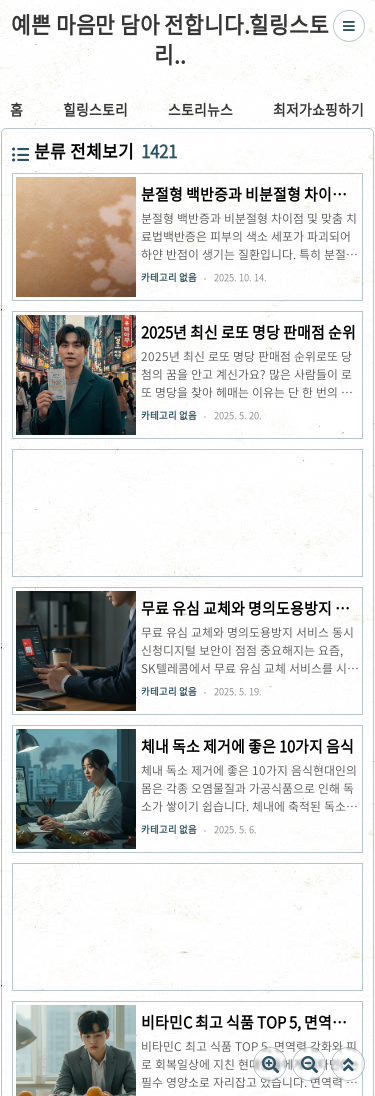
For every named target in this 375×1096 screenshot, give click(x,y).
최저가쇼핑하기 (318, 109)
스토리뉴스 (200, 109)
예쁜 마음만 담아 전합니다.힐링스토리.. (169, 40)
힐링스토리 (95, 109)
